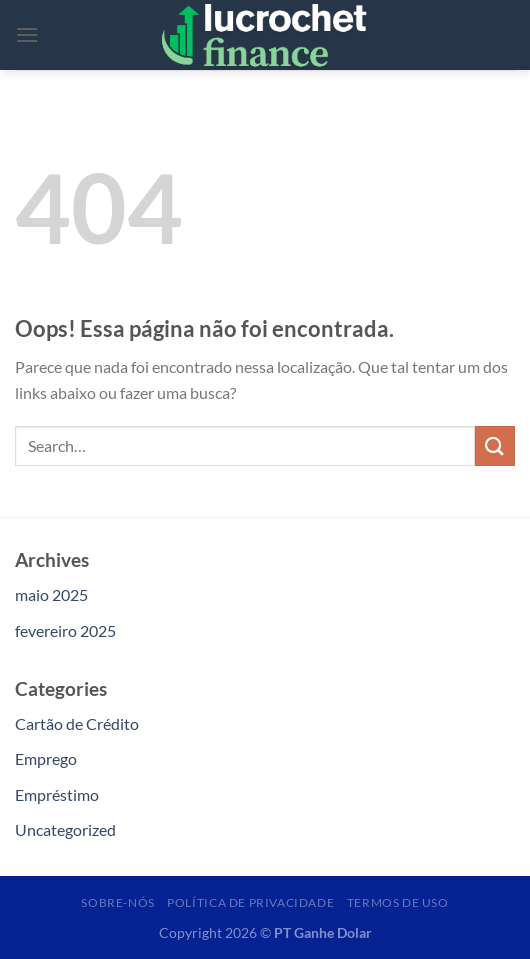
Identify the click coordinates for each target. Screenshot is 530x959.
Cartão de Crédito (77, 723)
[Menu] (27, 34)
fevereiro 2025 (65, 630)
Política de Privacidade (250, 902)
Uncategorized (65, 829)
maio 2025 (51, 594)
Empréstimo (57, 794)
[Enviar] (495, 445)
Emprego (46, 758)
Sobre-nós (118, 902)
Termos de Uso (398, 902)
